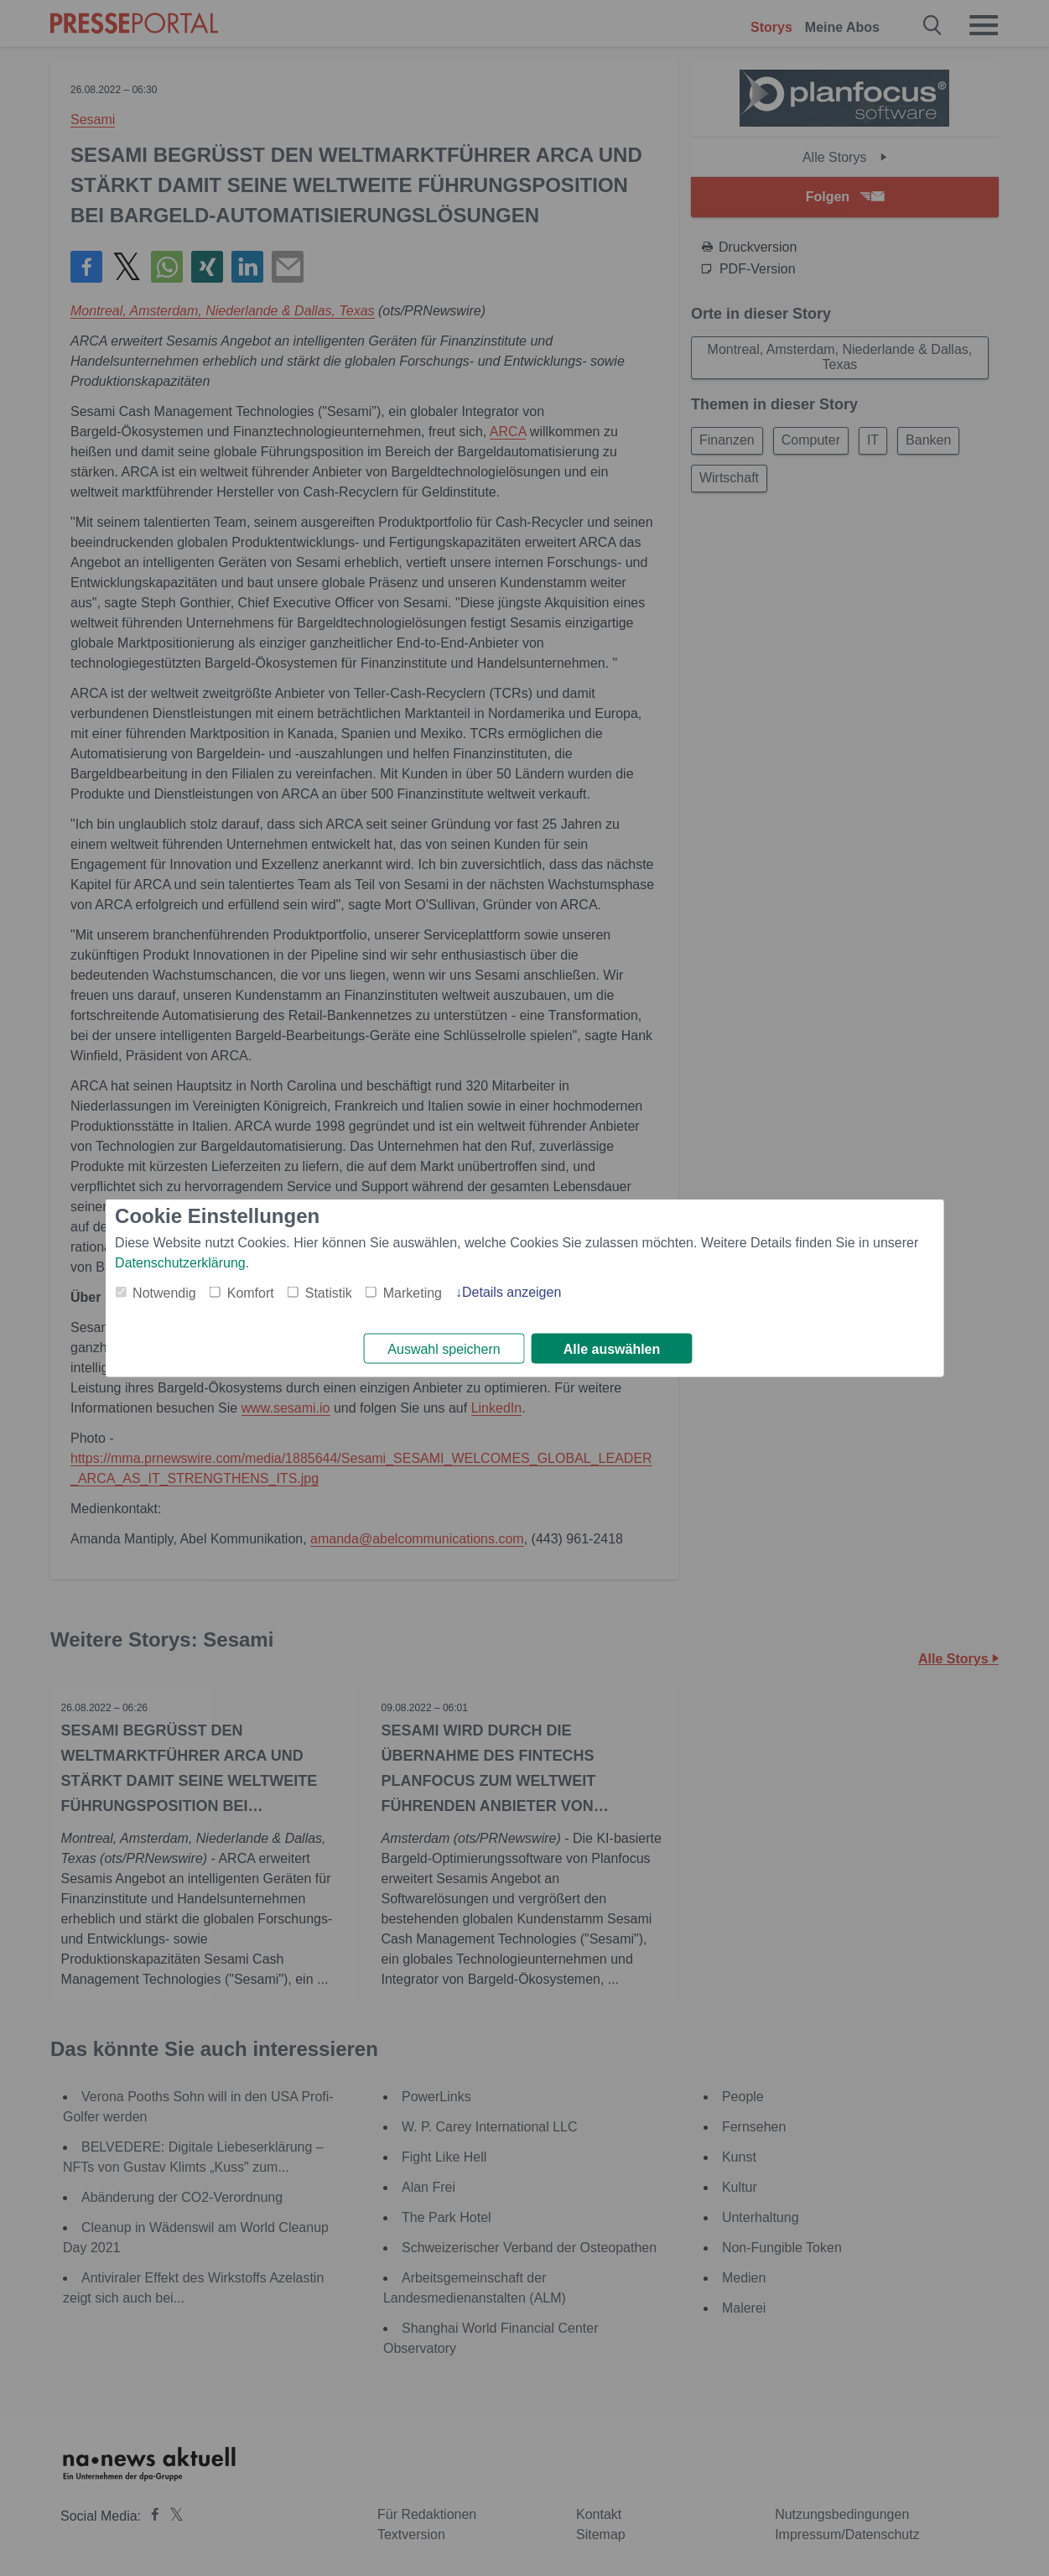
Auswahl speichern (443, 1349)
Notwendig (164, 1291)
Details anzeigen (511, 1290)
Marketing (412, 1291)
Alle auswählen (612, 1349)
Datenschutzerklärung (180, 1261)
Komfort (250, 1291)
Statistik (328, 1291)
